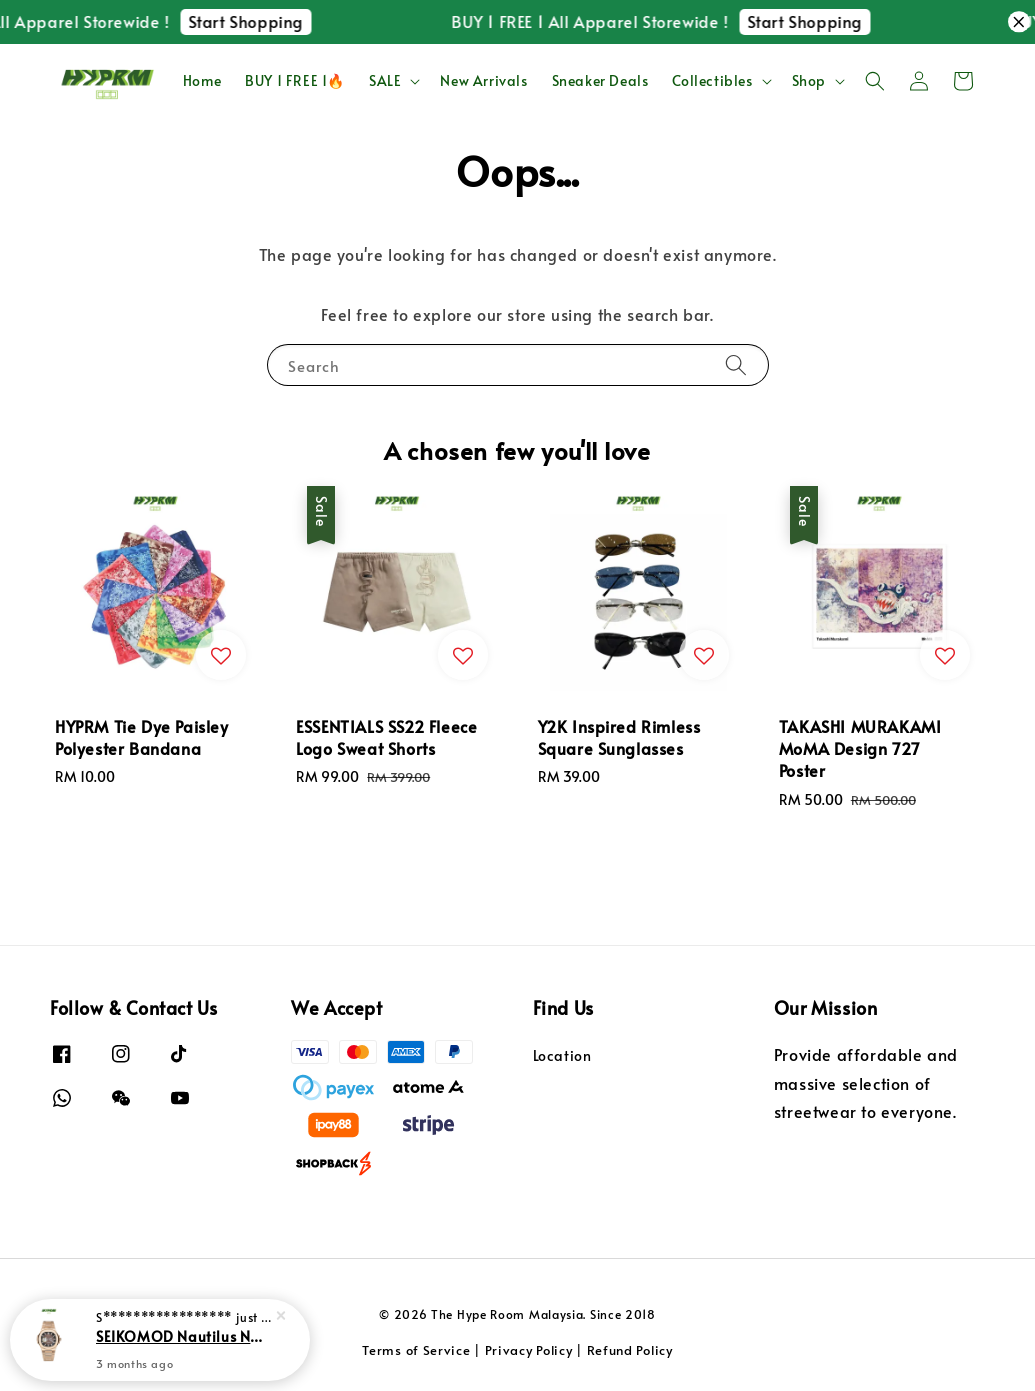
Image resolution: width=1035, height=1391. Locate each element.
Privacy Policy (529, 1350)
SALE (385, 81)
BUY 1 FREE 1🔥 (295, 80)
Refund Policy (630, 1350)
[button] (875, 81)
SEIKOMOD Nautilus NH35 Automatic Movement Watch (184, 1346)
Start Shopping (291, 21)
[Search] (736, 364)
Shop (809, 81)
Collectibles (712, 81)
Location (562, 1056)
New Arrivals (483, 80)
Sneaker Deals (600, 80)
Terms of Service (416, 1350)
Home (202, 80)
